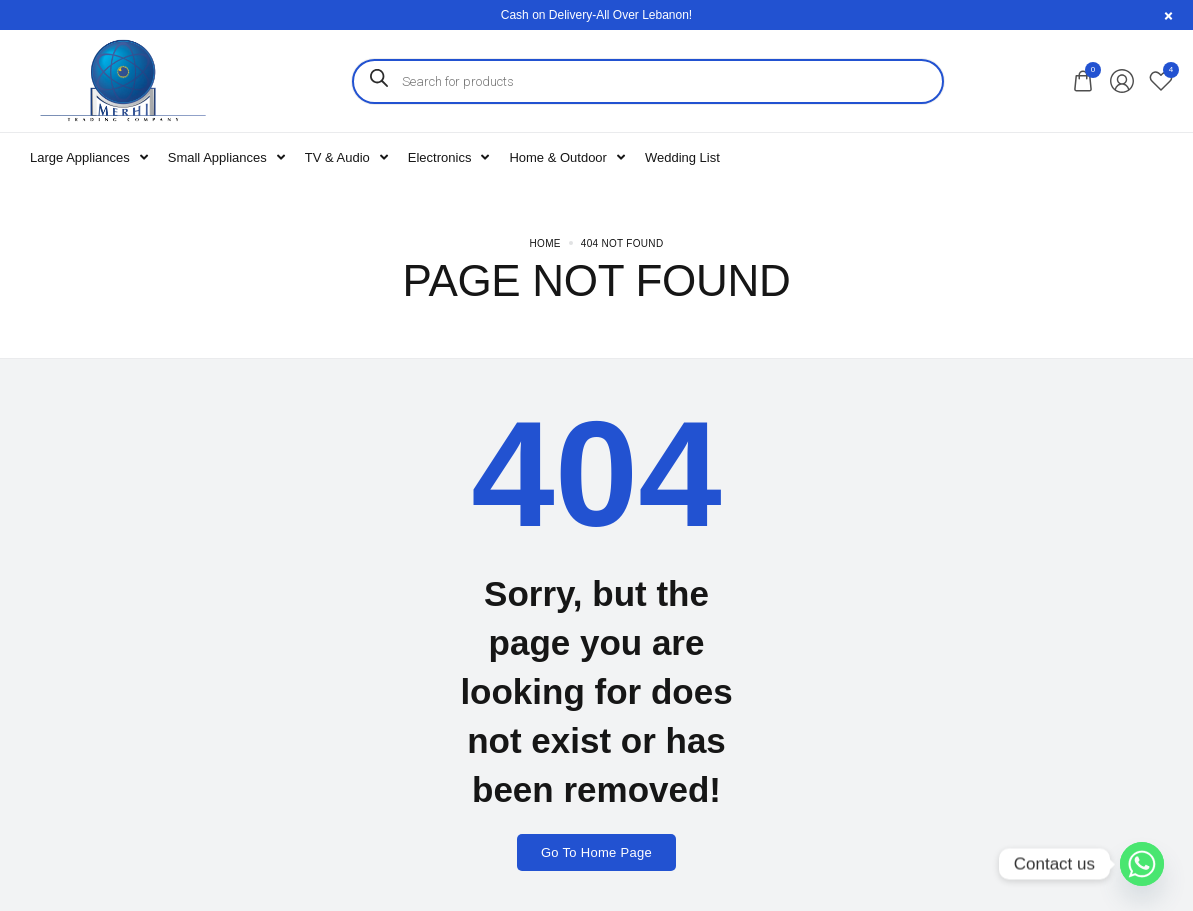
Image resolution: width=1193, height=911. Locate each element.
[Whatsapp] (1142, 864)
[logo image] (122, 79)
